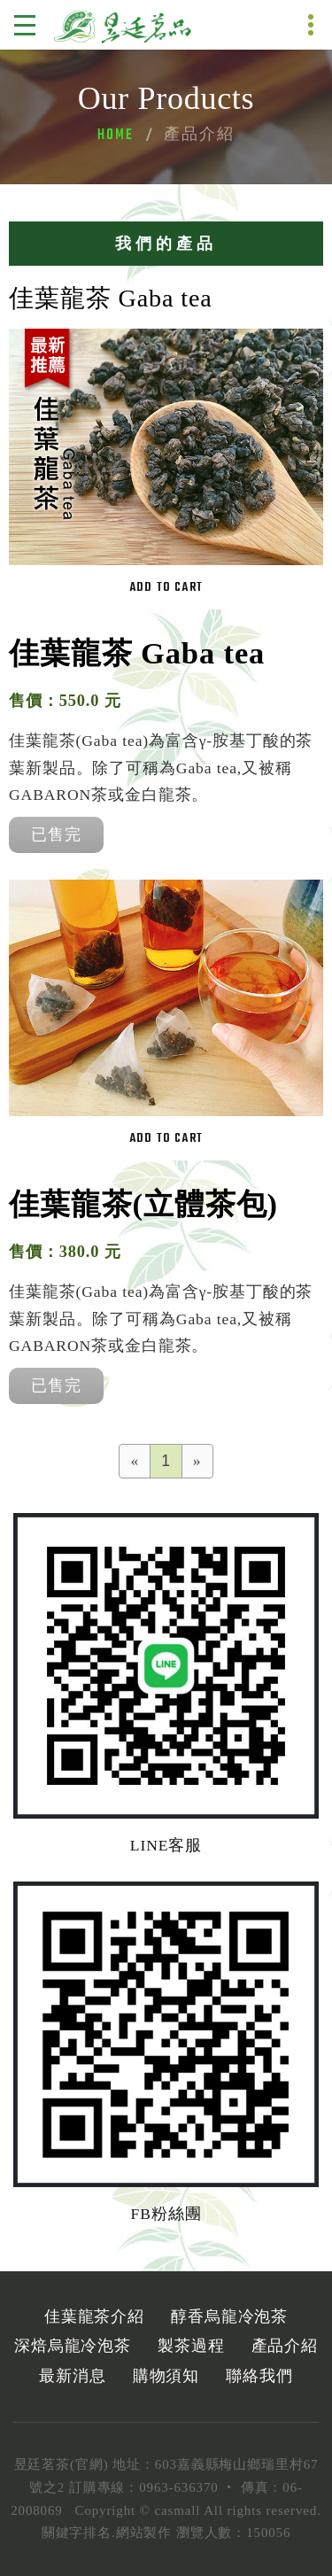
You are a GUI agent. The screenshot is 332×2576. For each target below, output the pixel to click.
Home (115, 135)
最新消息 (72, 2376)
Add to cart (166, 588)
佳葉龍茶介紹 (94, 2316)
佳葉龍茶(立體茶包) (143, 1204)
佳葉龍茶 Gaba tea (137, 653)
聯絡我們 (259, 2376)
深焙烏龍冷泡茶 (72, 2346)
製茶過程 (191, 2346)
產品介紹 (285, 2346)
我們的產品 (166, 243)
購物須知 (166, 2376)
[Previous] (135, 1461)
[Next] (197, 1461)
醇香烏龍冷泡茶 (229, 2316)
